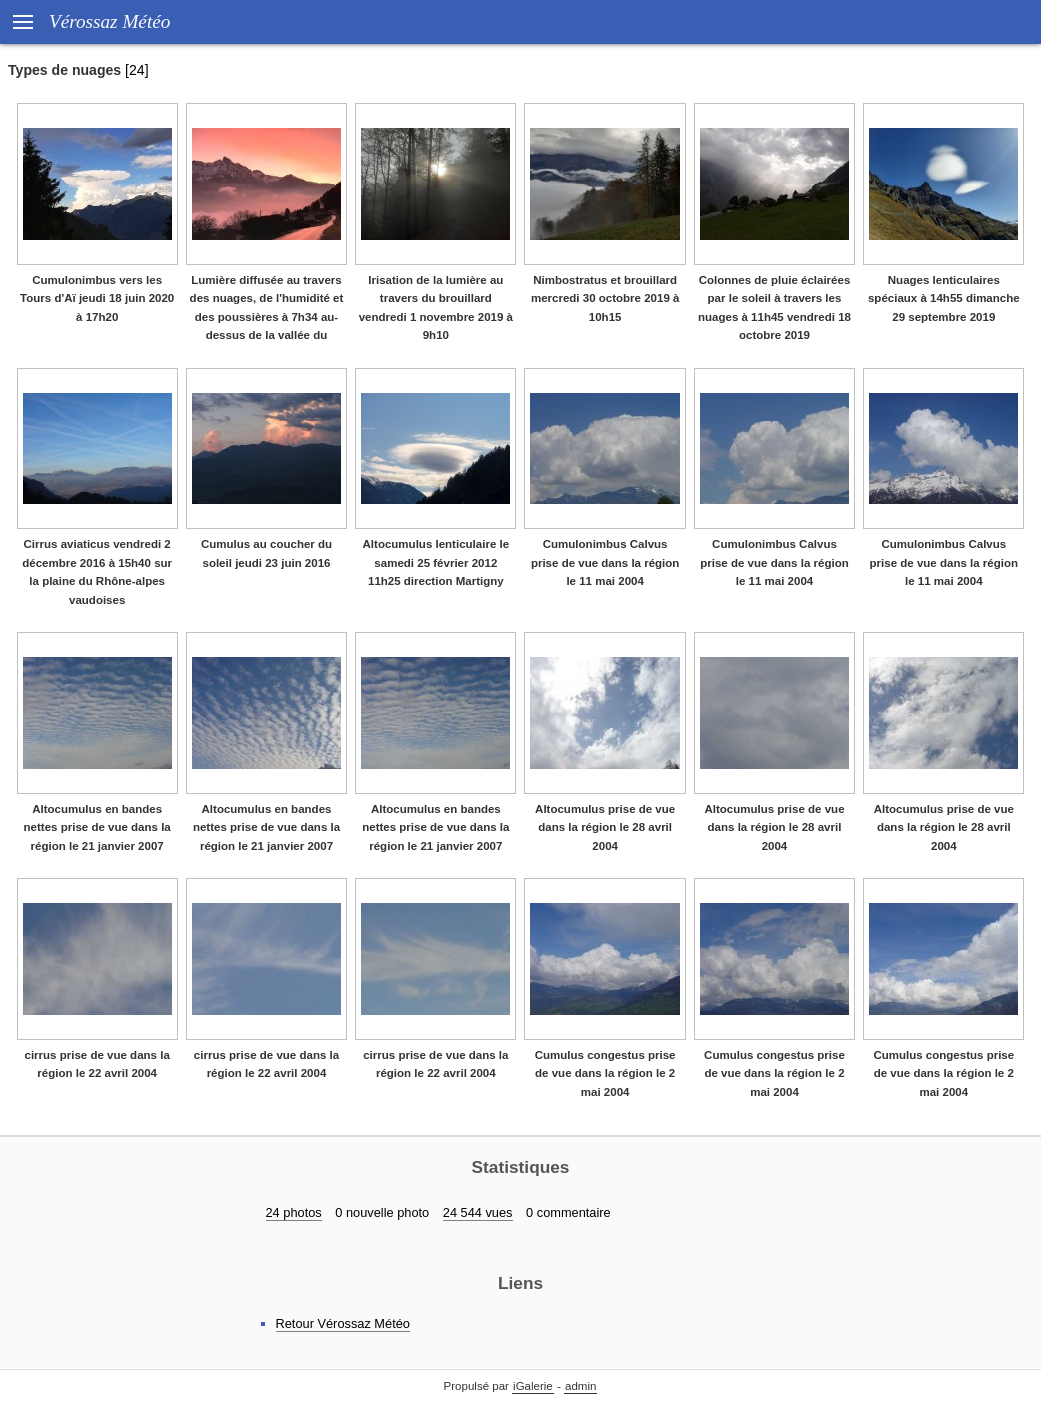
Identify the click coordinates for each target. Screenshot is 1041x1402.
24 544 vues (478, 1212)
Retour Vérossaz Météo (343, 1323)
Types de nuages (64, 70)
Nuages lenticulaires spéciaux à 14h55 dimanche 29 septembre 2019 (944, 298)
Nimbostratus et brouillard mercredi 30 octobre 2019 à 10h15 (605, 298)
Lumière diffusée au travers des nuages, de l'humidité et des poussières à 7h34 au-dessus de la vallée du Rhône (267, 317)
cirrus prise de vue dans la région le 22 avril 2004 (97, 1064)
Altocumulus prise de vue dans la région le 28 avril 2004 (605, 827)
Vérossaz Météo (109, 21)
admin (580, 1386)
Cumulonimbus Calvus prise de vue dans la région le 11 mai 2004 (605, 562)
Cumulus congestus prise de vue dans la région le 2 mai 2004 (605, 1073)
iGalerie (533, 1386)
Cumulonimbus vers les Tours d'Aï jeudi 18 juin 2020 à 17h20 (97, 298)
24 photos (294, 1212)
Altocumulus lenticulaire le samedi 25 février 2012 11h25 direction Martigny (436, 562)
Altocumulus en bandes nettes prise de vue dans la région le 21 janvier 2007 (97, 827)
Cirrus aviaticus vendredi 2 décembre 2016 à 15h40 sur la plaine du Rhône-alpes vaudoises (97, 572)
